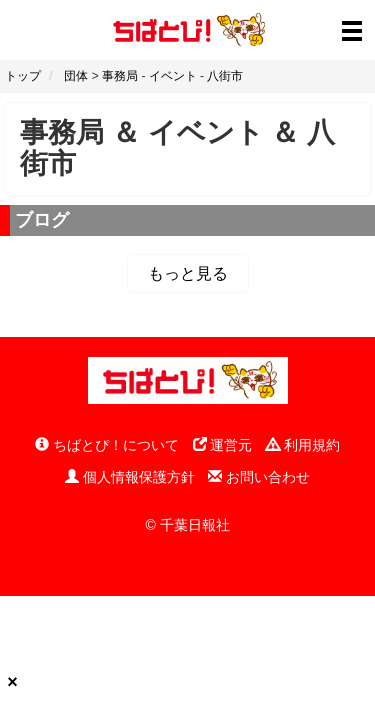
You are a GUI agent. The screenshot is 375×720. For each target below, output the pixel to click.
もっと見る (188, 273)
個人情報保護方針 (130, 477)
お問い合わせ (259, 477)
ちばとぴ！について (107, 445)
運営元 (223, 445)
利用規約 (303, 445)
